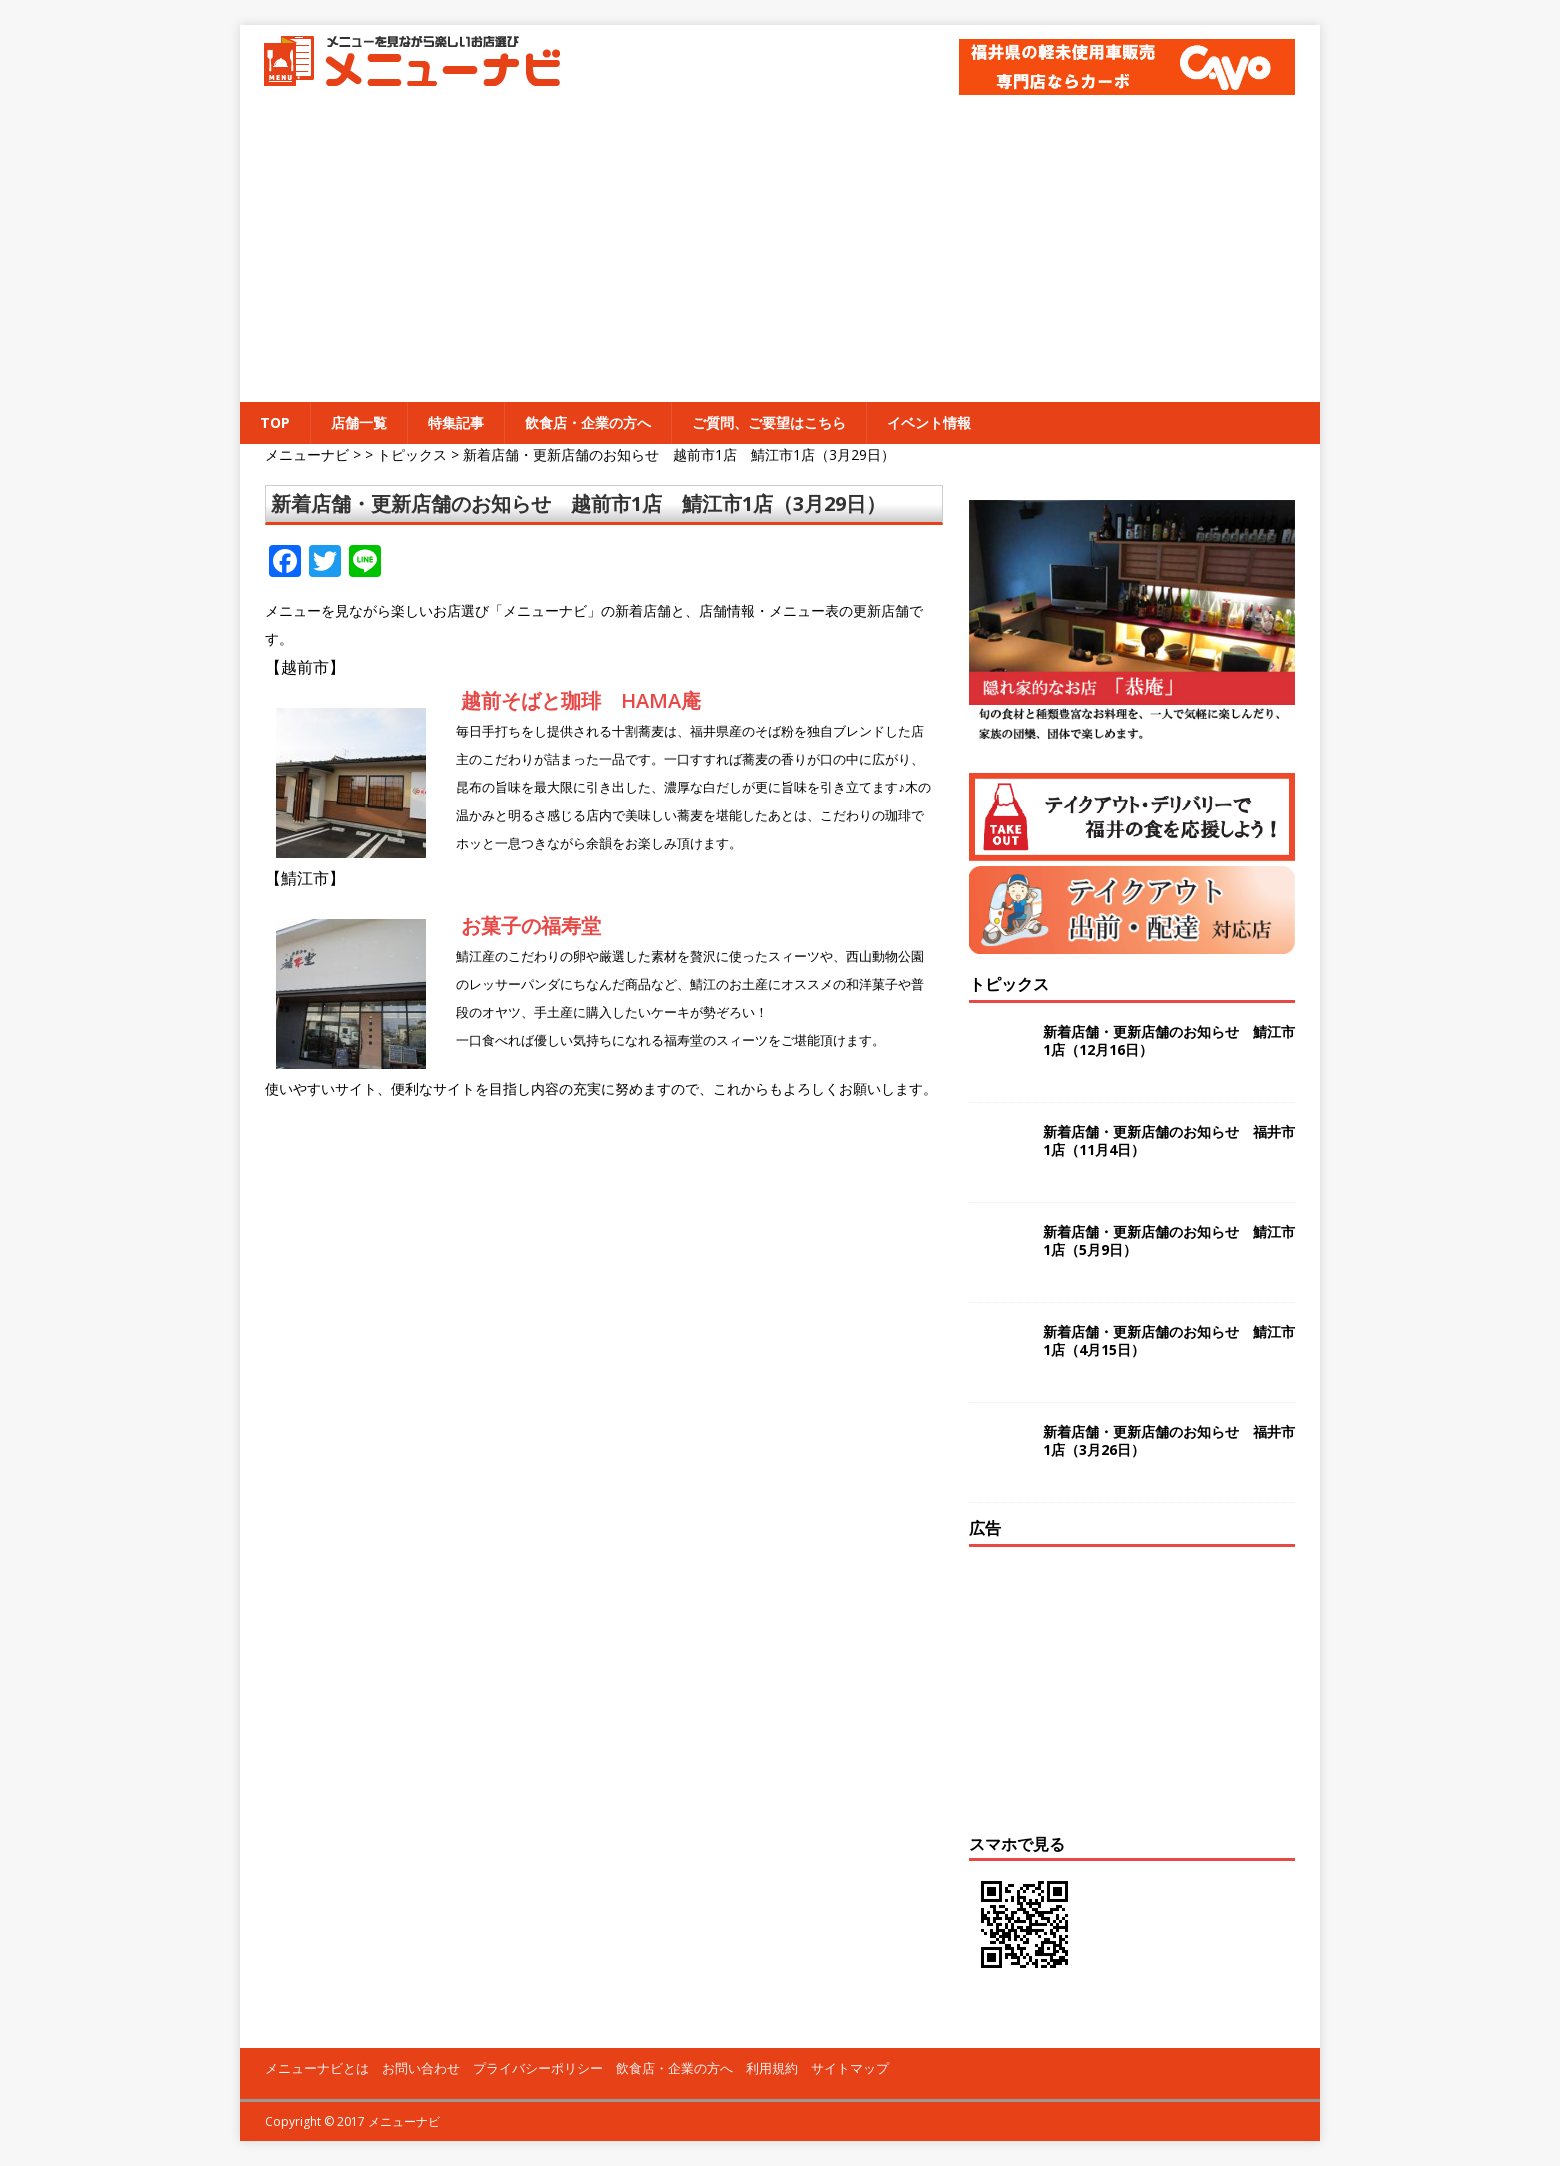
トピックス (1009, 984)
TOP (275, 422)
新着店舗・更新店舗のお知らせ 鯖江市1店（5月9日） (1169, 1240)
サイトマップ (850, 2068)
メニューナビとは (317, 2068)
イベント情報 (929, 422)
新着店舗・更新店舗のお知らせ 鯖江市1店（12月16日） (1169, 1040)
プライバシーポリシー (538, 2068)
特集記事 (456, 422)
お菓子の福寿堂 (531, 925)
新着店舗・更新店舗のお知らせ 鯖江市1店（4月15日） (1169, 1340)
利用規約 (772, 2068)
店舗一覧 (359, 422)
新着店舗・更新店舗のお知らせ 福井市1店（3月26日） (1169, 1440)
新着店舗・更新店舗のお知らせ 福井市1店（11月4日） (1169, 1140)
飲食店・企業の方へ (588, 422)
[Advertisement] (780, 252)
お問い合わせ (421, 2068)
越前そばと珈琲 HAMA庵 (581, 700)
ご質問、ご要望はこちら (769, 422)
